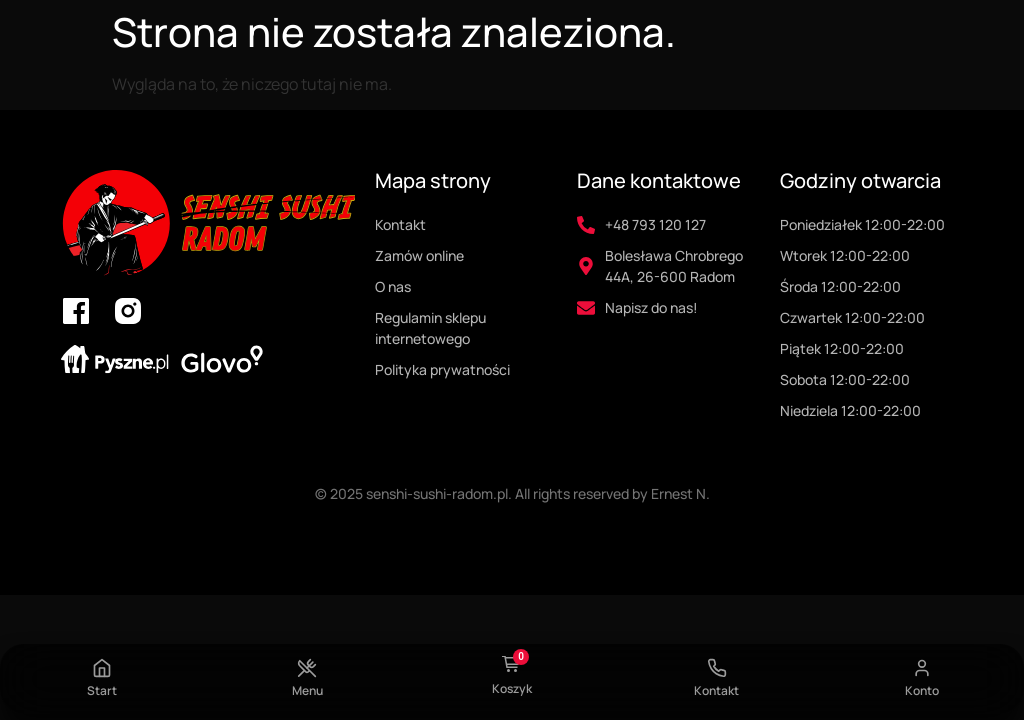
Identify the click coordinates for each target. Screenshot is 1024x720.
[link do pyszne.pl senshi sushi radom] (115, 359)
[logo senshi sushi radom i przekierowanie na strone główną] (207, 223)
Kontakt (716, 690)
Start (102, 690)
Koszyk (512, 688)
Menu (307, 690)
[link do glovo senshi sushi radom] (222, 359)
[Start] (102, 668)
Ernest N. (680, 493)
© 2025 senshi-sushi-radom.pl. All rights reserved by (483, 493)
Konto (922, 690)
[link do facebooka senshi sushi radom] (76, 311)
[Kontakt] (717, 668)
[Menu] (307, 668)
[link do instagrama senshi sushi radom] (128, 311)
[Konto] (922, 668)
